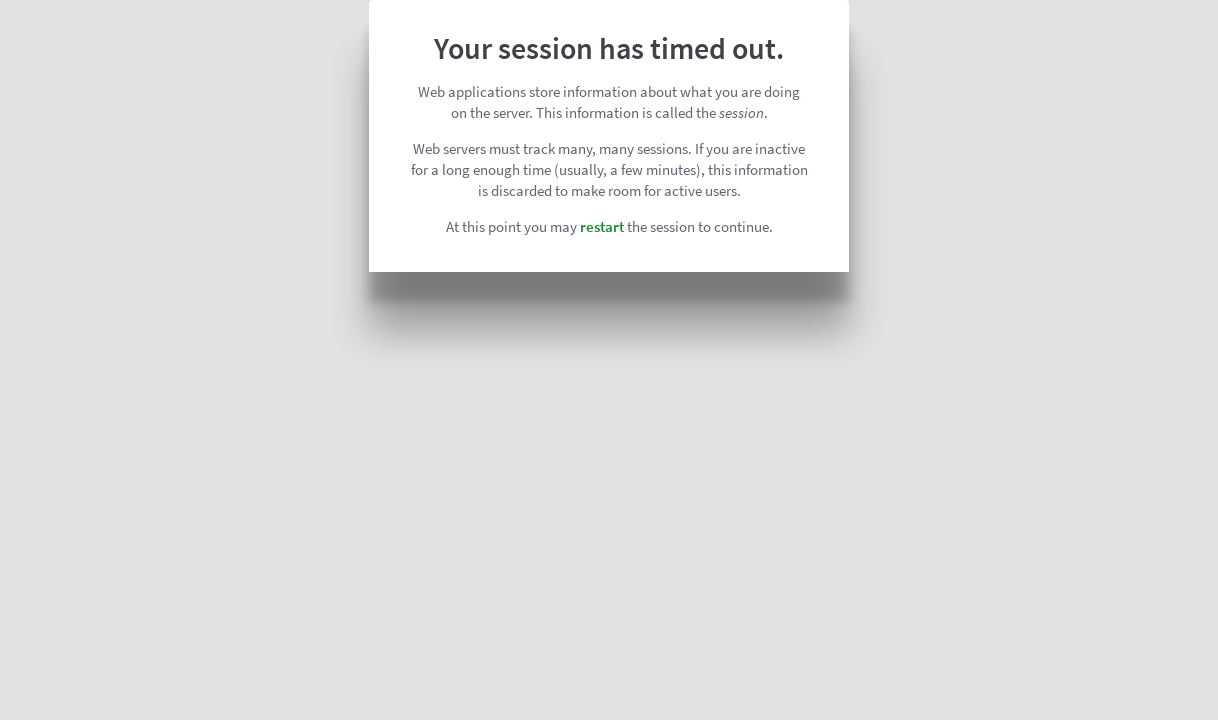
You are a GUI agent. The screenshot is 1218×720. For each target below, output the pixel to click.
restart (602, 226)
